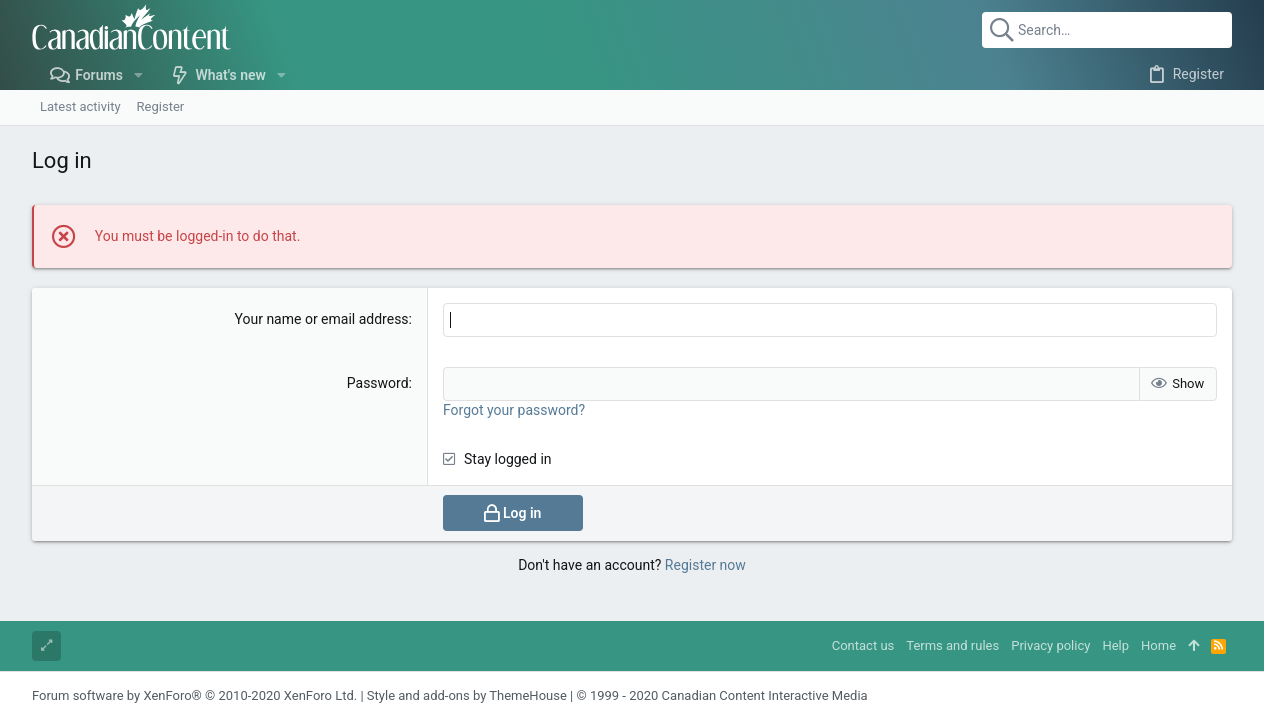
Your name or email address (322, 319)
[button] (138, 75)
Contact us (863, 645)
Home (1158, 645)
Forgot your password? (514, 410)
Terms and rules (952, 645)
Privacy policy (1050, 645)
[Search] (1107, 30)
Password (378, 383)
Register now (705, 565)
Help (1115, 645)
